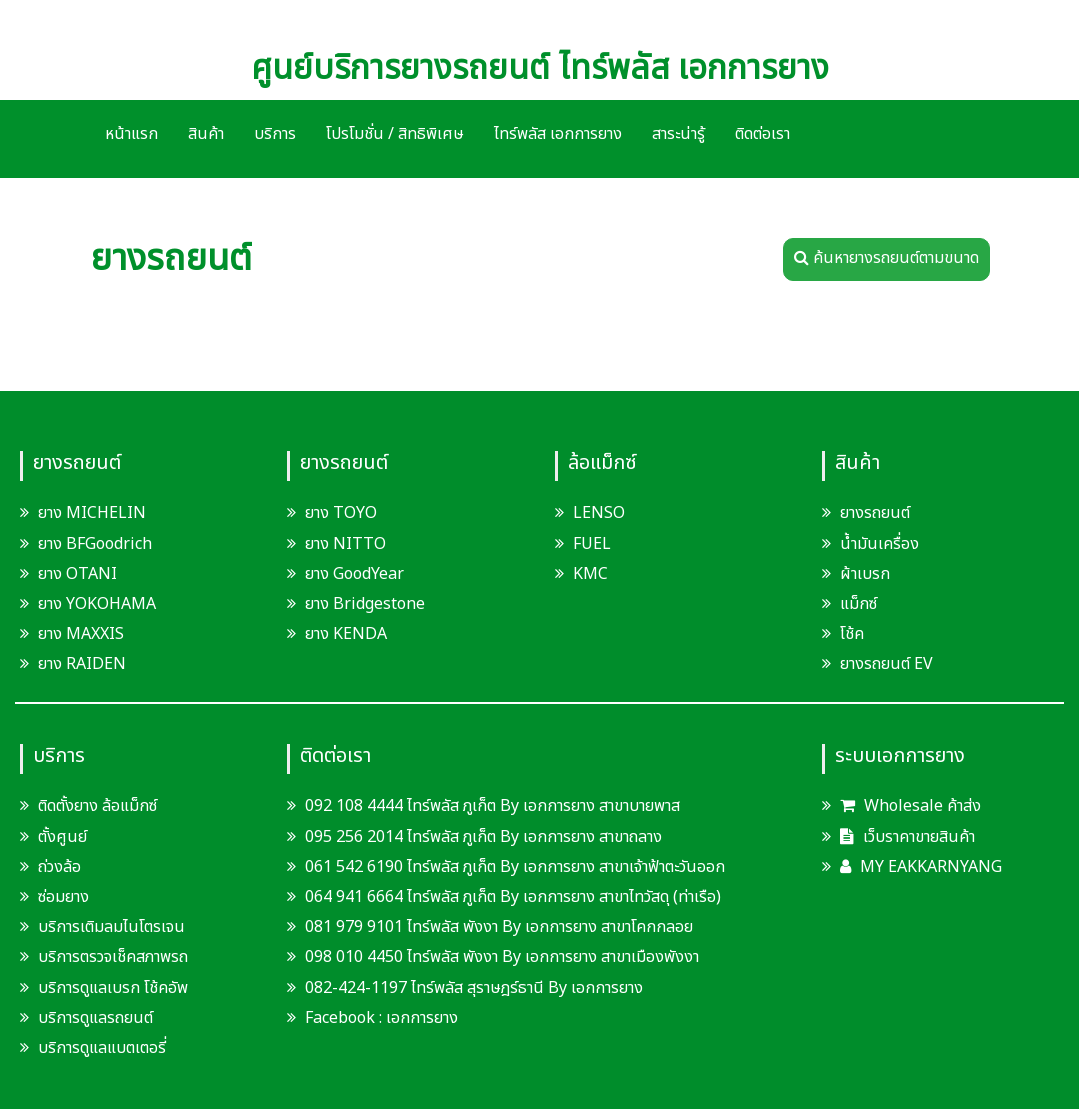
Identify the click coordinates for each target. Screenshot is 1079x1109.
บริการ (275, 134)
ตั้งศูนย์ (62, 837)
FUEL (592, 544)
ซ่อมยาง (63, 897)
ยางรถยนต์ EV (886, 664)
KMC (590, 574)
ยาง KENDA (346, 634)
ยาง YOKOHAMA (97, 604)
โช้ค (852, 634)
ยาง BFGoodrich (95, 544)
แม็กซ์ (858, 604)
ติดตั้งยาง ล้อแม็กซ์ (97, 806)
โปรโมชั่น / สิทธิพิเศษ (395, 134)
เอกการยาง (422, 1018)
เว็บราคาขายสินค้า (907, 837)
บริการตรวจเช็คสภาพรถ (113, 957)
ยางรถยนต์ (875, 513)
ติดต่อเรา (762, 134)
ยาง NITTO (345, 544)
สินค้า (206, 134)
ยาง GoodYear (354, 574)
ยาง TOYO (341, 513)
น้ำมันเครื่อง (879, 544)
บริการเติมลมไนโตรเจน (111, 927)
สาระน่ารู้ (678, 134)
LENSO (599, 513)
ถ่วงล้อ (59, 867)
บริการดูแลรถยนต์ (95, 1018)
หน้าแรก (131, 134)
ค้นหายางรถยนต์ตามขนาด (886, 258)
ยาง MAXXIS (81, 634)
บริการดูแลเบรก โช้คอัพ (113, 988)
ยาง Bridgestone (365, 604)
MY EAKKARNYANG (921, 867)
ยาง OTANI (77, 574)
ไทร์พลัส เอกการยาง (558, 134)
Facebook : (336, 1018)
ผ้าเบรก (865, 574)
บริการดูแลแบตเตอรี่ (102, 1048)
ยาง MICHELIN (92, 513)
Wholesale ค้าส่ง (910, 806)
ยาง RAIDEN (82, 664)
